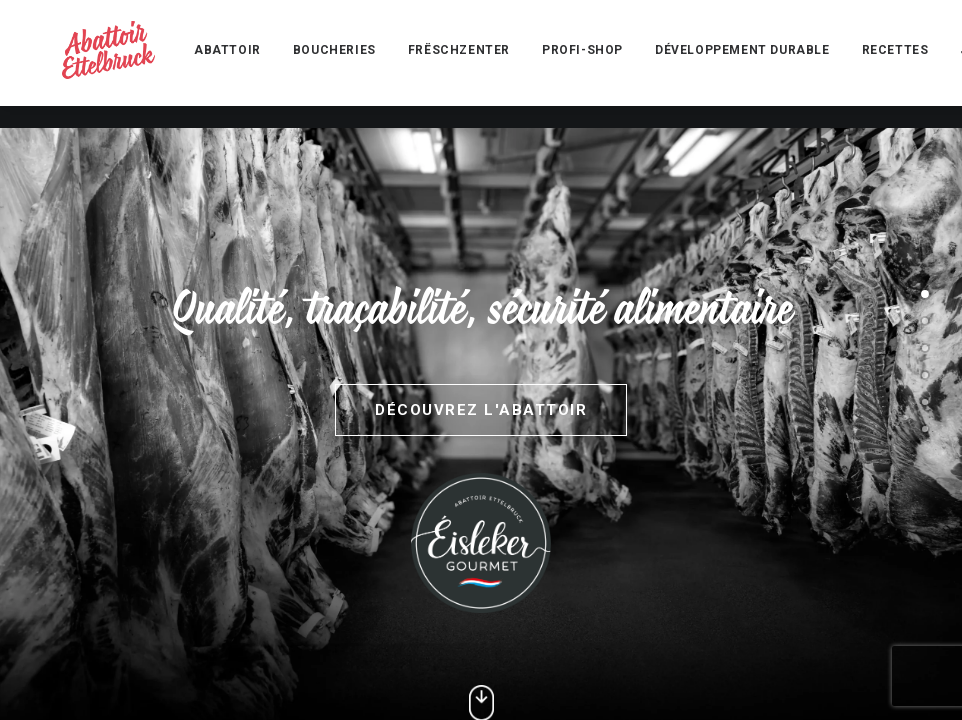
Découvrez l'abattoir (481, 410)
